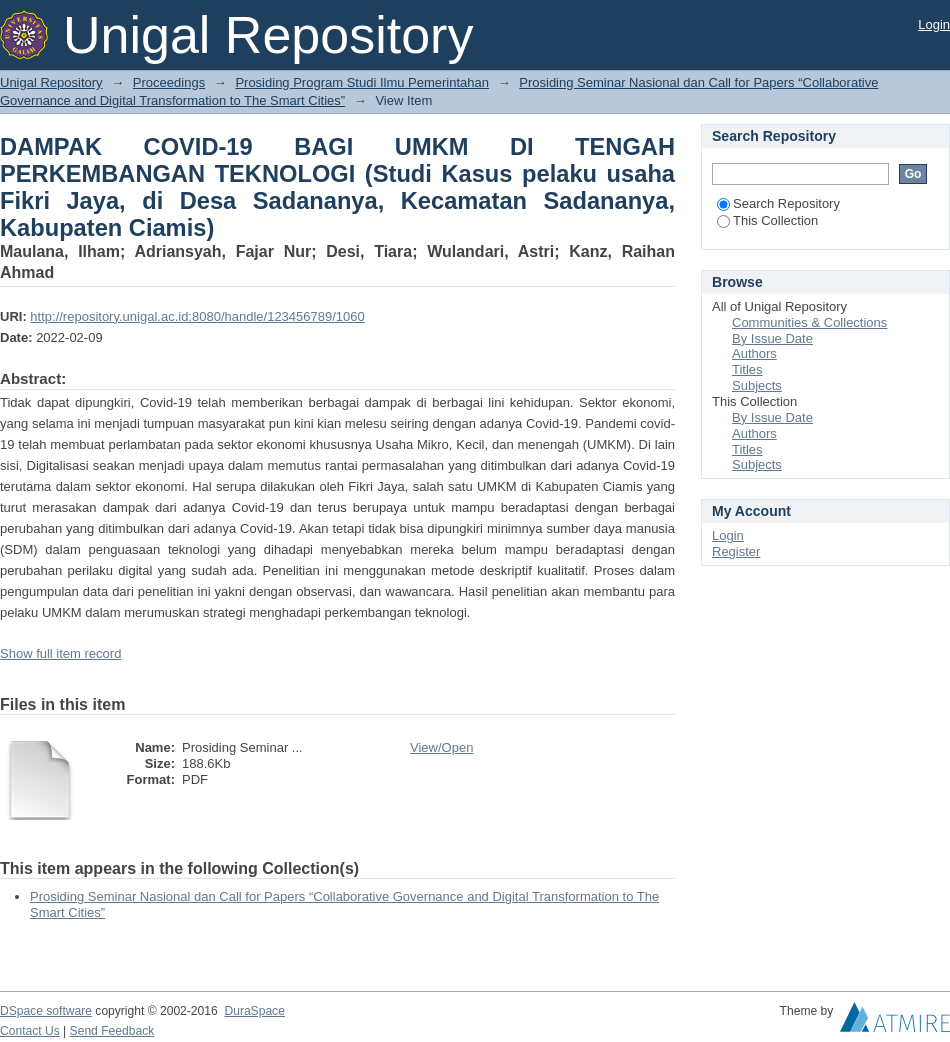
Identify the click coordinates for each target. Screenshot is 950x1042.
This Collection (767, 220)
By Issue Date (772, 338)
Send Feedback (112, 1031)
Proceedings (169, 82)
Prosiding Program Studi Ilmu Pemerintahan (362, 82)
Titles (747, 369)
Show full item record (60, 653)
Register (736, 551)
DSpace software (46, 1011)
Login (934, 24)
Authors (754, 353)
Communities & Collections (809, 322)
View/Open (441, 747)
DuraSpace (254, 1011)
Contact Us (30, 1031)
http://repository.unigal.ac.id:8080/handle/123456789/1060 (197, 316)
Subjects (757, 385)
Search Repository (778, 203)
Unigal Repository (51, 82)
